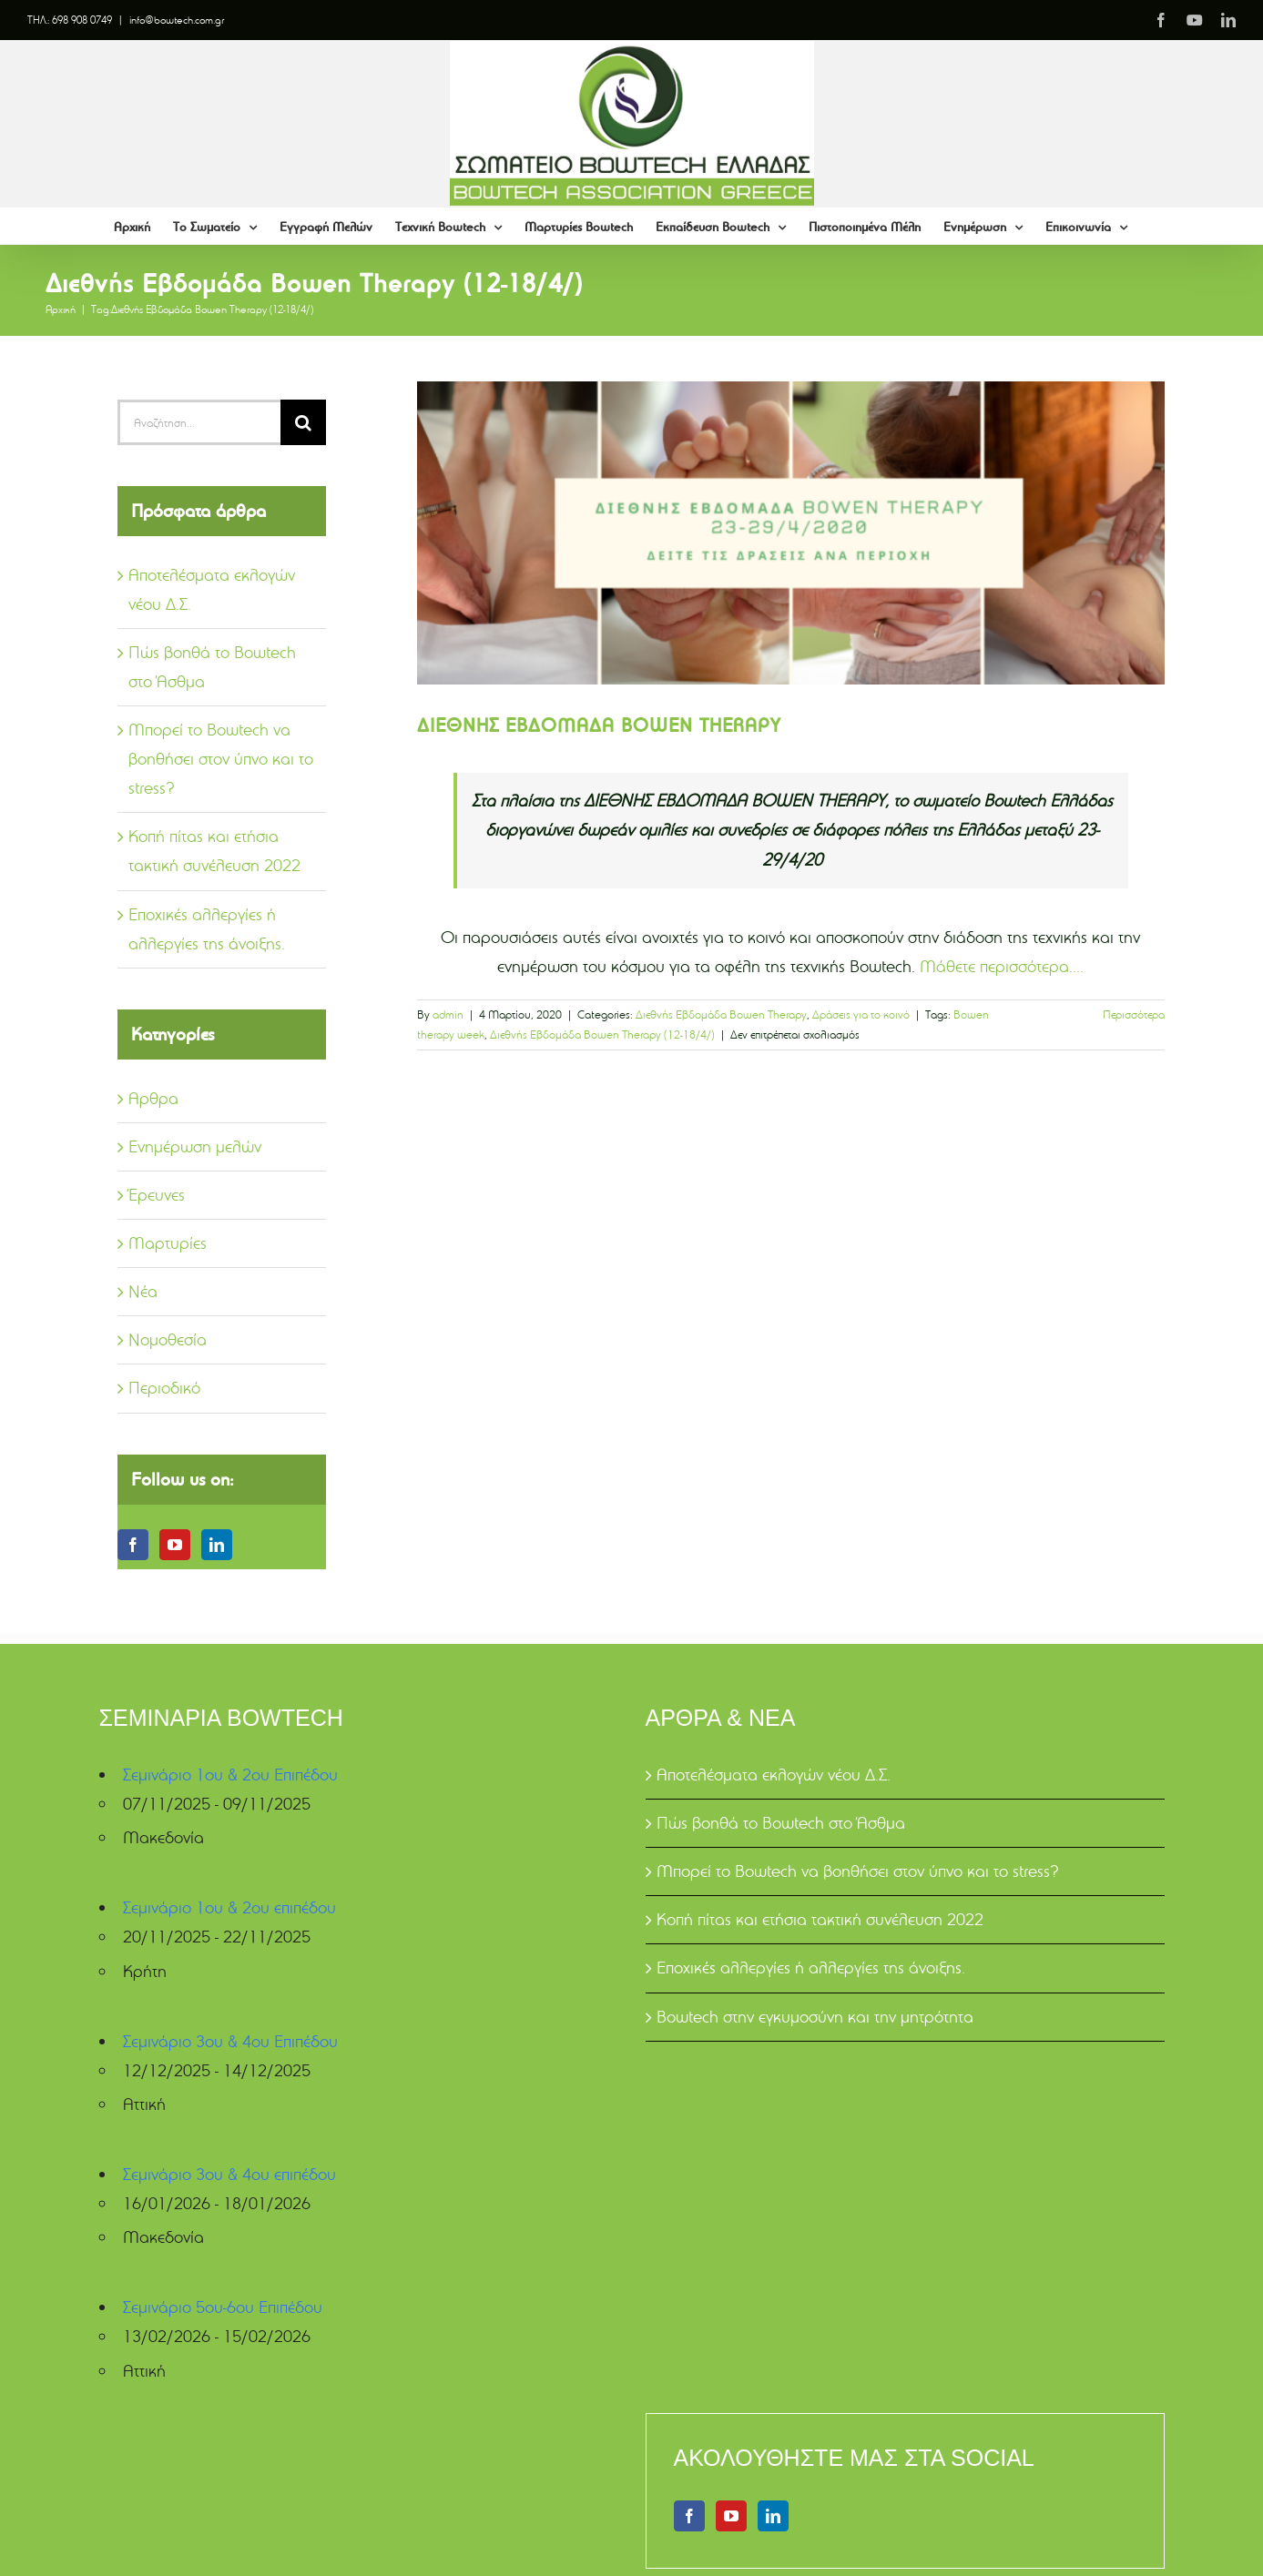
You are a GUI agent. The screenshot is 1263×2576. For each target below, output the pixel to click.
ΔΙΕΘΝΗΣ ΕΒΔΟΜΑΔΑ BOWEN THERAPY (599, 724)
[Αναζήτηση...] (198, 422)
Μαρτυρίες (167, 1242)
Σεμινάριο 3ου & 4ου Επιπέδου (230, 2041)
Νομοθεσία (167, 1339)
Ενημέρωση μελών (194, 1146)
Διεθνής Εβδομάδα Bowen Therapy (721, 1014)
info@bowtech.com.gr (176, 19)
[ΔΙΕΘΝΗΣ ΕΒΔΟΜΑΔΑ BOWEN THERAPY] (791, 533)
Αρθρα (153, 1098)
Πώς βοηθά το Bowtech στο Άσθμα (781, 1822)
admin (448, 1014)
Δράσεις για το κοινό (861, 1014)
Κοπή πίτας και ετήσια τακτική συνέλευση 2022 (820, 1919)
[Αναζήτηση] (303, 422)
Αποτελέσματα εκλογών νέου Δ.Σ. (774, 1774)
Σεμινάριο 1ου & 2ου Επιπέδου (230, 1774)
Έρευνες (156, 1194)
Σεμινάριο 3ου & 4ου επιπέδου (229, 2174)
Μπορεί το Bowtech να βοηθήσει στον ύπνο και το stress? (220, 758)
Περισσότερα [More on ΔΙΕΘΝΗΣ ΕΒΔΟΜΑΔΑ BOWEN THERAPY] (1134, 1014)
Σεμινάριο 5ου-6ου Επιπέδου (222, 2307)
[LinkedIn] (216, 1544)
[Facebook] (132, 1544)
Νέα (143, 1291)
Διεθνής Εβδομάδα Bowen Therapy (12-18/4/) (602, 1034)
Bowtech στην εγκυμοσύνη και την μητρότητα (815, 2016)
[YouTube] (174, 1544)
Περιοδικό (164, 1387)
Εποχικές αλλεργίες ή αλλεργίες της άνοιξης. (811, 1967)
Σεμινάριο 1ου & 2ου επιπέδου (229, 1907)
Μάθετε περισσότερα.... (1002, 966)
